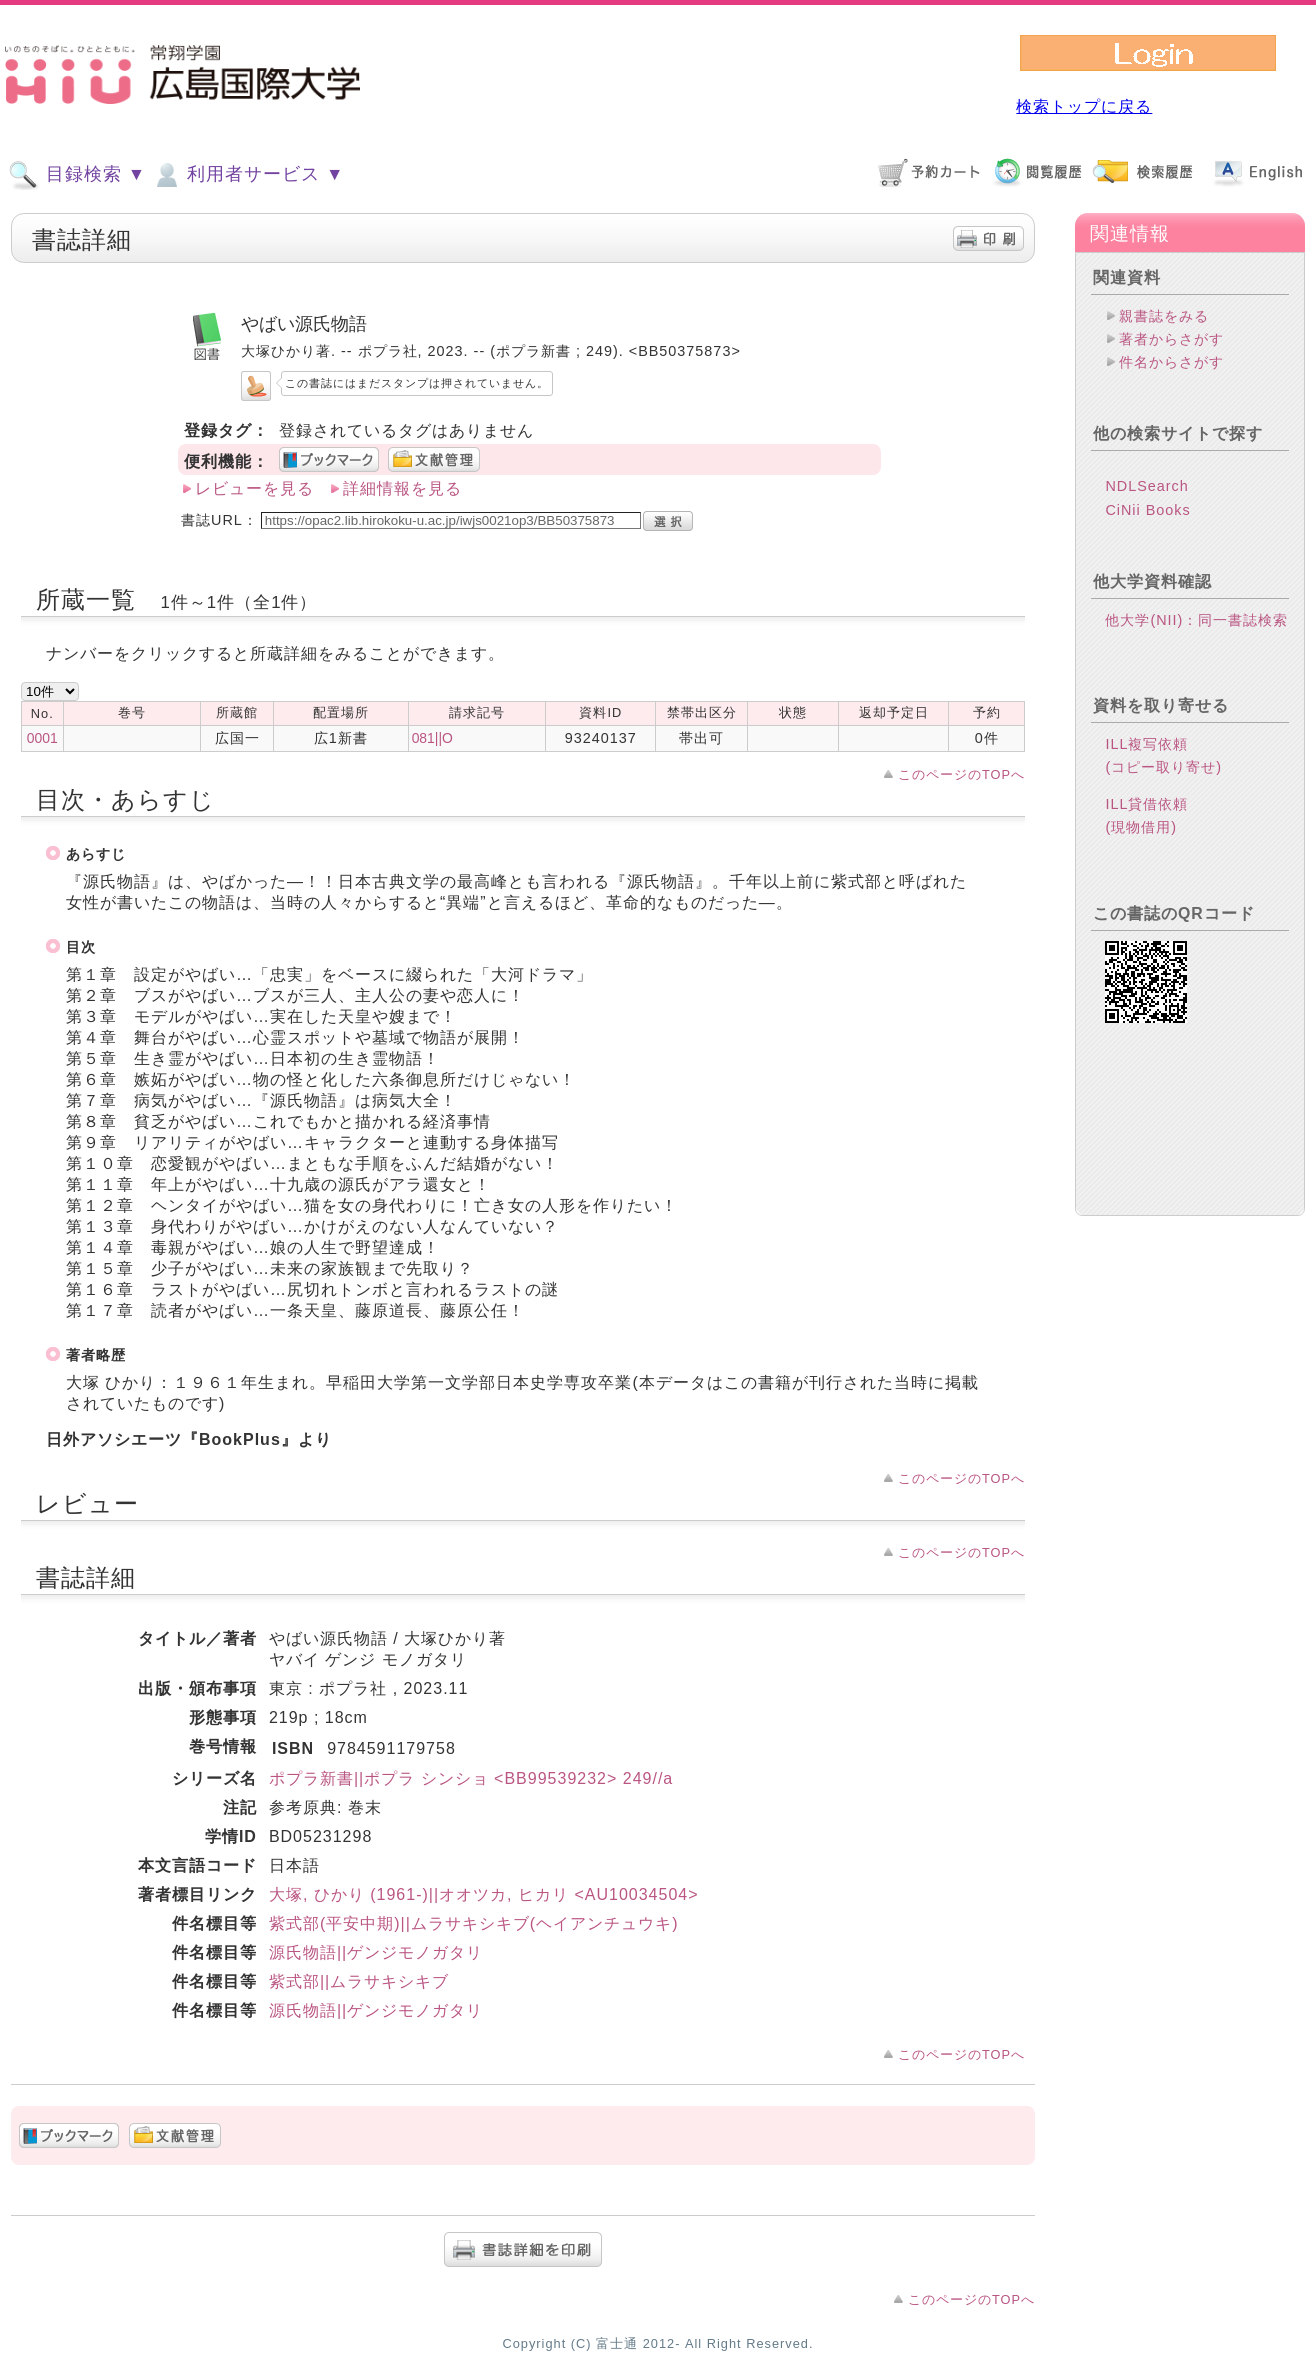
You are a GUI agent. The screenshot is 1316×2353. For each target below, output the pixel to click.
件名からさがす (1171, 362)
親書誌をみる (1164, 316)
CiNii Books (1147, 542)
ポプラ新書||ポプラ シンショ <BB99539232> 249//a (471, 1778)
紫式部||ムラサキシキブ (359, 1981)
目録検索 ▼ (77, 175)
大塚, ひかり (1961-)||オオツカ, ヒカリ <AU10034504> (484, 1894)
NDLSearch (1146, 518)
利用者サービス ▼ (247, 175)
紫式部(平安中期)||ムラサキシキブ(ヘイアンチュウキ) (474, 1923)
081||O (432, 738)
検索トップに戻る (1084, 106)
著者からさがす (1171, 339)
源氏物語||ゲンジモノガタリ (376, 1952)
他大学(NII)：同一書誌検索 (1196, 652)
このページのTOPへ (961, 774)
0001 (42, 738)
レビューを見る (254, 488)
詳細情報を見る (402, 488)
